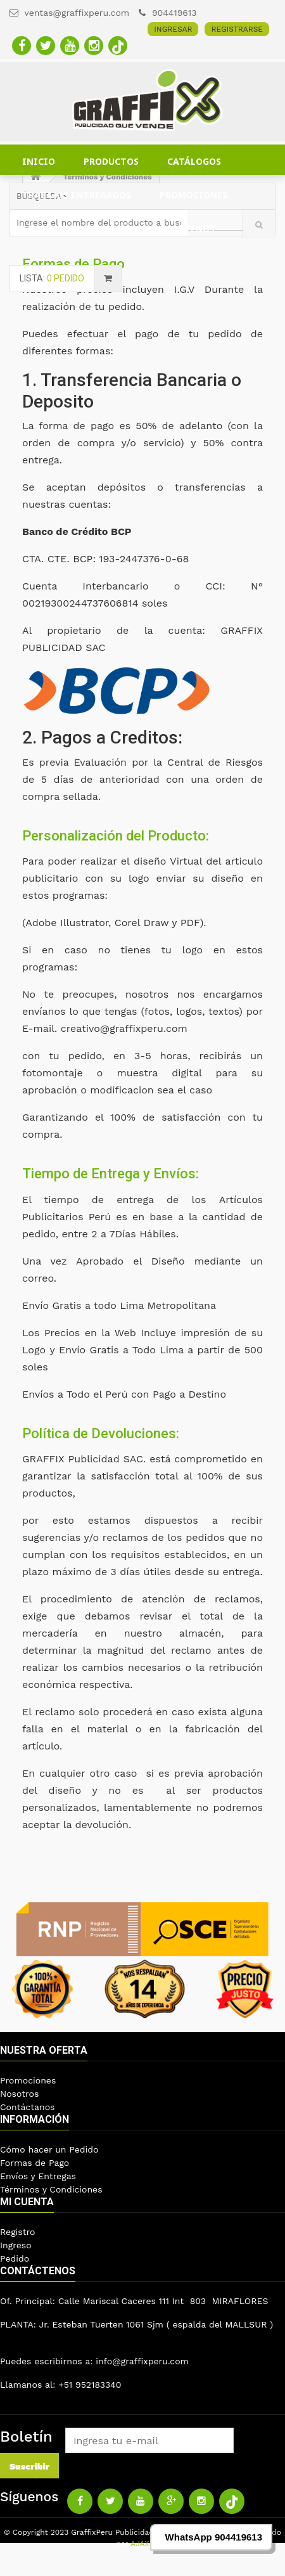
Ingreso (16, 2245)
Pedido (14, 2258)
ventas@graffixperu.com (69, 13)
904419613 (167, 13)
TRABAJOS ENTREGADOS (76, 195)
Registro (17, 2232)
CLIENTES (44, 228)
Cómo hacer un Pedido (49, 2149)
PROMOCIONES (193, 195)
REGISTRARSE (237, 29)
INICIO (38, 161)
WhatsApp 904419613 (213, 2537)
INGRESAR (173, 29)
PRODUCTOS (111, 161)
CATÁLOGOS (194, 161)
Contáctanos (27, 2107)
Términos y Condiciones (51, 2189)
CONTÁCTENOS (181, 228)
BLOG (106, 228)
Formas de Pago (34, 2163)
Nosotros (19, 2094)
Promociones (28, 2080)
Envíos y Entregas (38, 2176)
